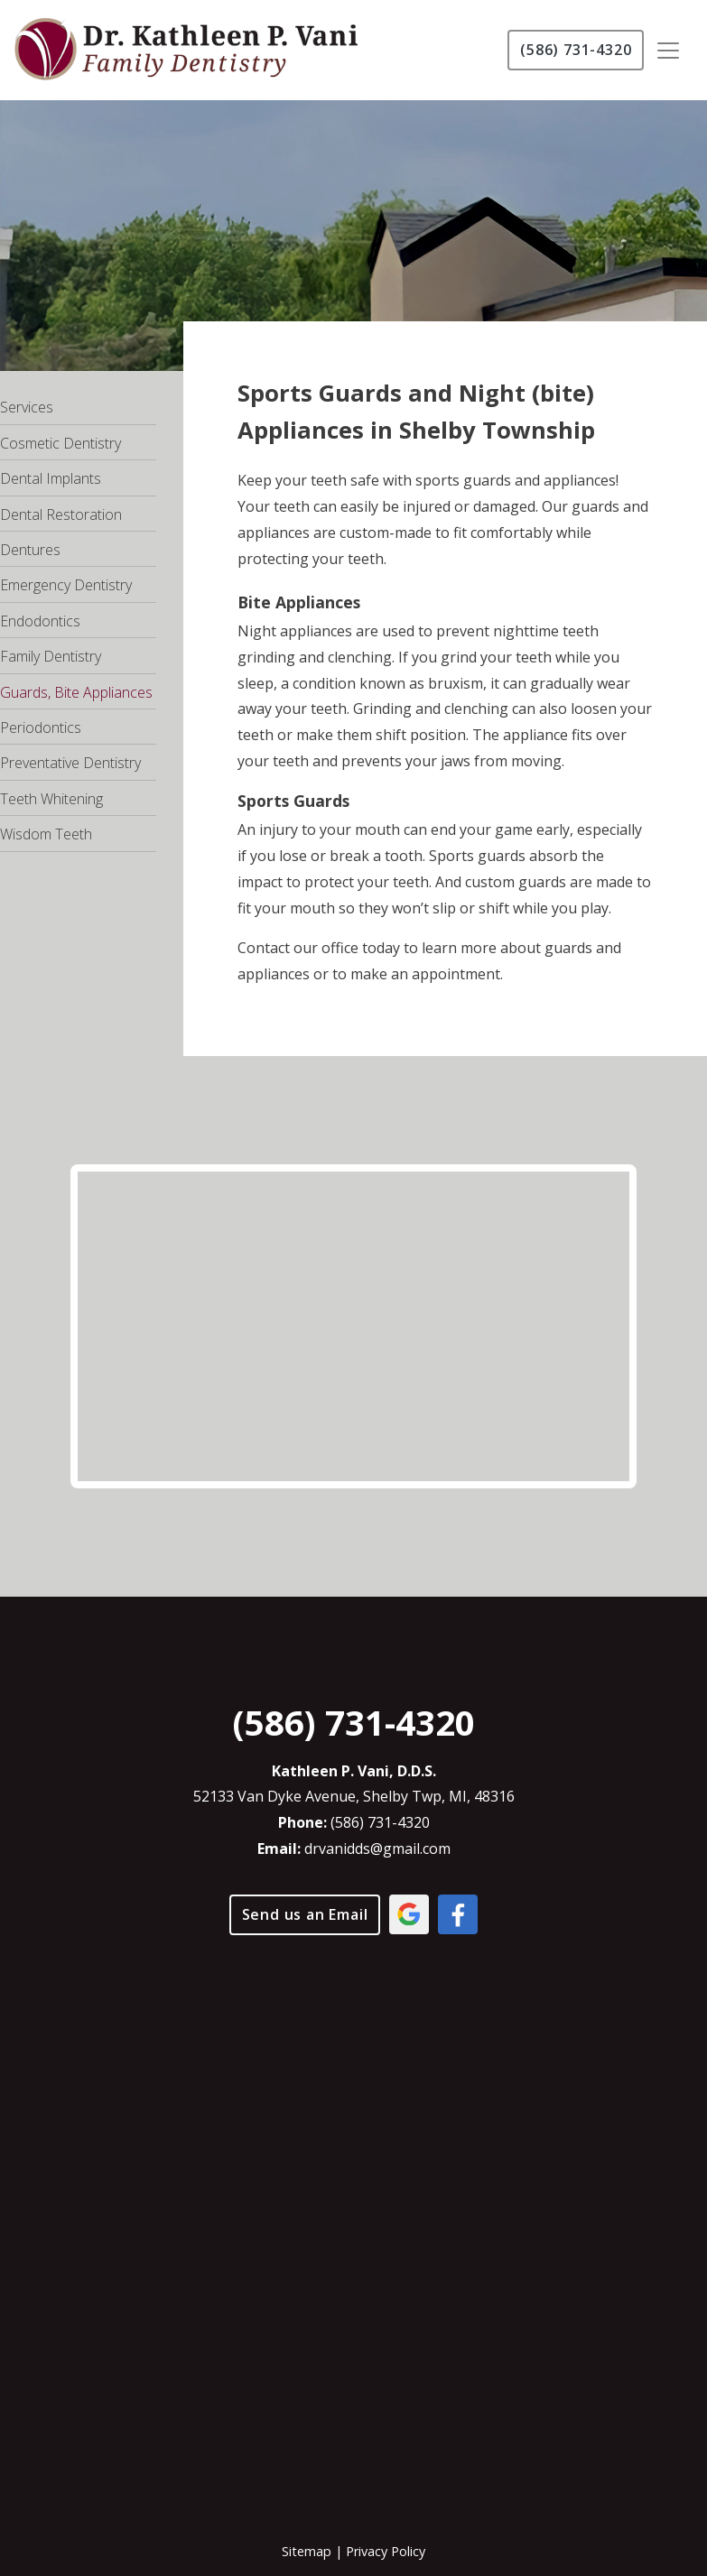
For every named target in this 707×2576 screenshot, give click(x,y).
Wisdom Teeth (46, 834)
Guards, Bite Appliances (76, 692)
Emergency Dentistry (66, 585)
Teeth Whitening (51, 799)
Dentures (30, 550)
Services (26, 407)
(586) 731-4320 (575, 50)
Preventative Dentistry (70, 763)
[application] (353, 2210)
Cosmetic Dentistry (60, 443)
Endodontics (40, 621)
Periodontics (40, 727)
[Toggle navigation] (668, 50)
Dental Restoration (61, 514)
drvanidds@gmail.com (377, 1848)
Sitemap (306, 2551)
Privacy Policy (385, 2551)
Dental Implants (50, 478)
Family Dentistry (50, 656)
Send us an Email (305, 1914)
